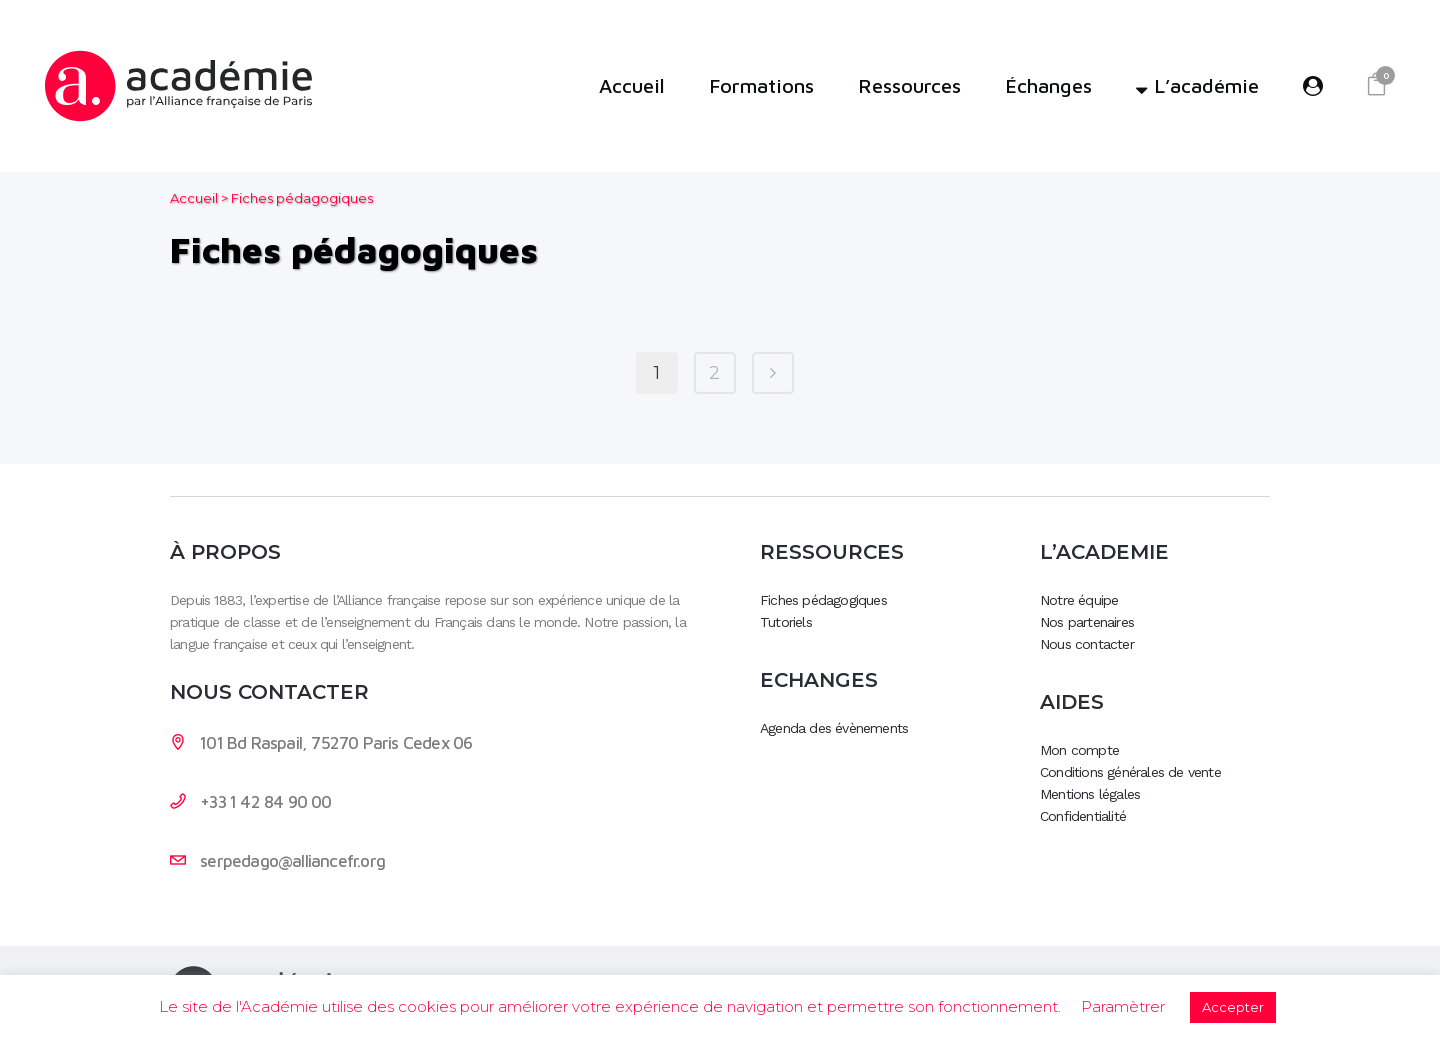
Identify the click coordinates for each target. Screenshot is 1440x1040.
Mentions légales (1090, 794)
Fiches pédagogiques (823, 600)
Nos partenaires (1087, 622)
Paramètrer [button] (1123, 1006)
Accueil (194, 198)
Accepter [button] (1233, 1007)
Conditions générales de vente (1130, 772)
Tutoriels (786, 622)
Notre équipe (1079, 600)
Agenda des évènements (834, 728)
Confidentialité (1083, 816)
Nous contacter (1087, 644)
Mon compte (1079, 750)
